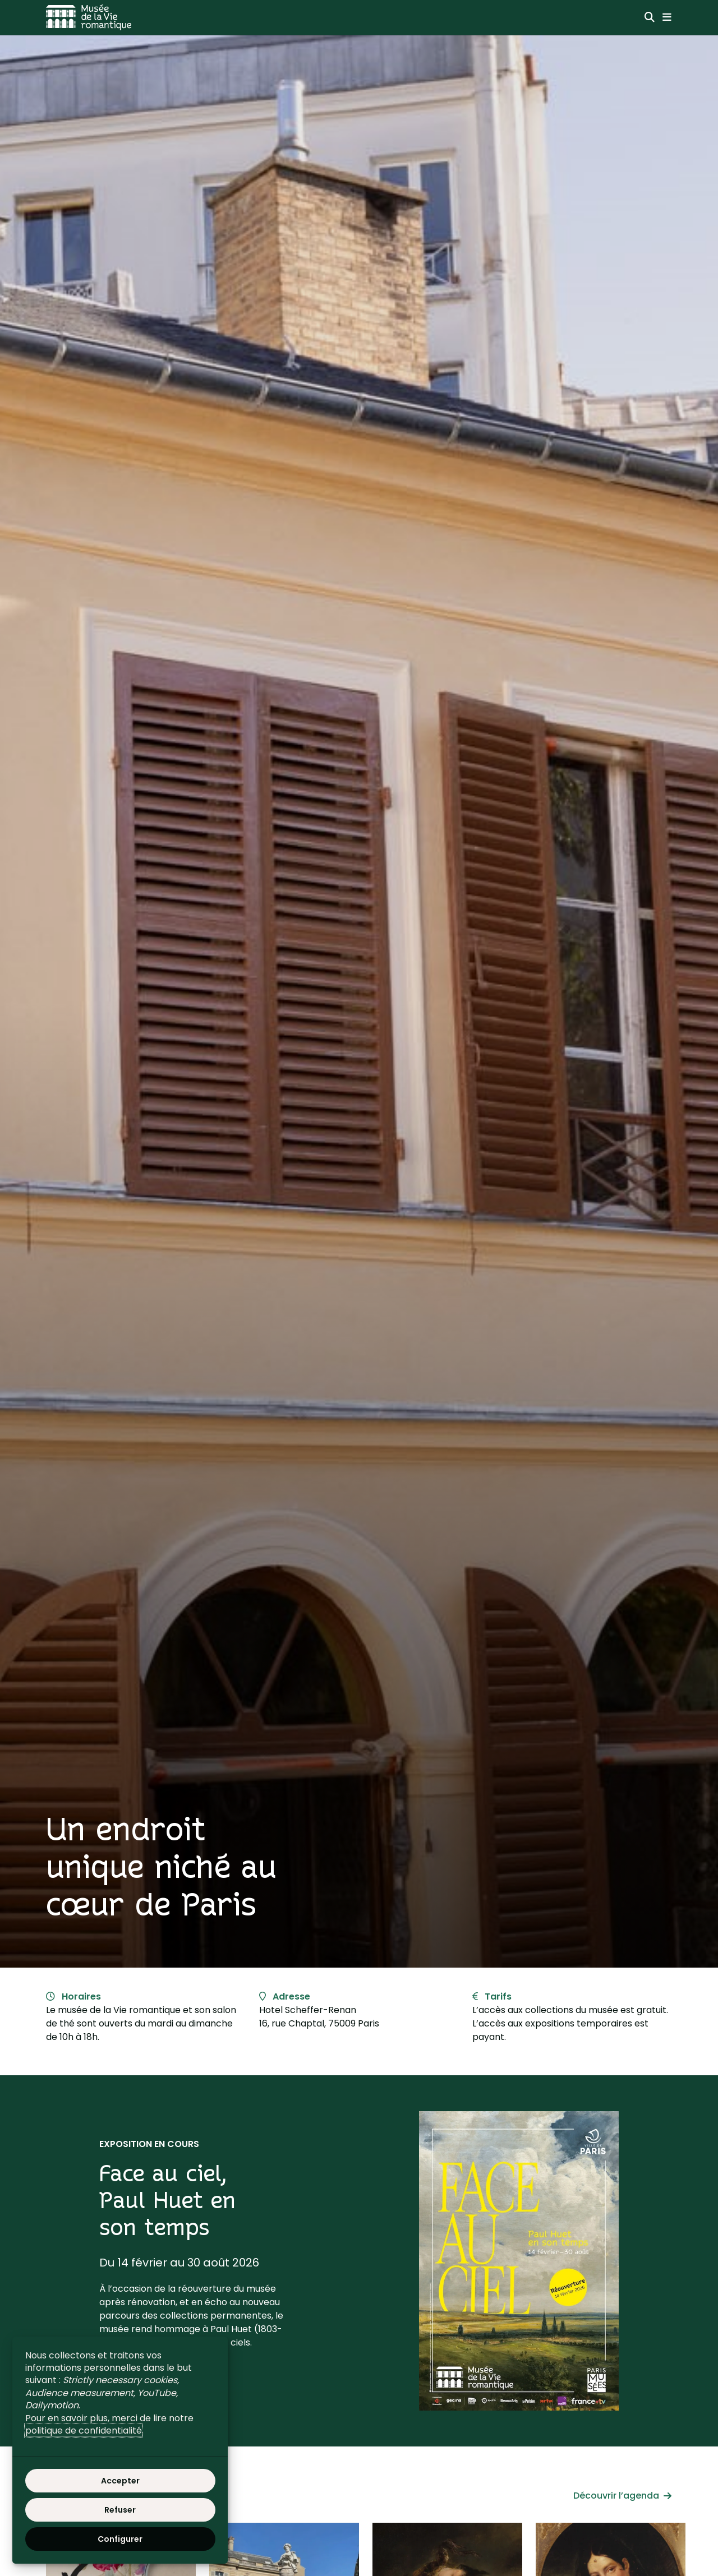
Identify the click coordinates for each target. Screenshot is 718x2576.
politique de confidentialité (83, 2430)
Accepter (120, 2480)
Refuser (120, 2509)
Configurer (120, 2539)
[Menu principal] (667, 17)
